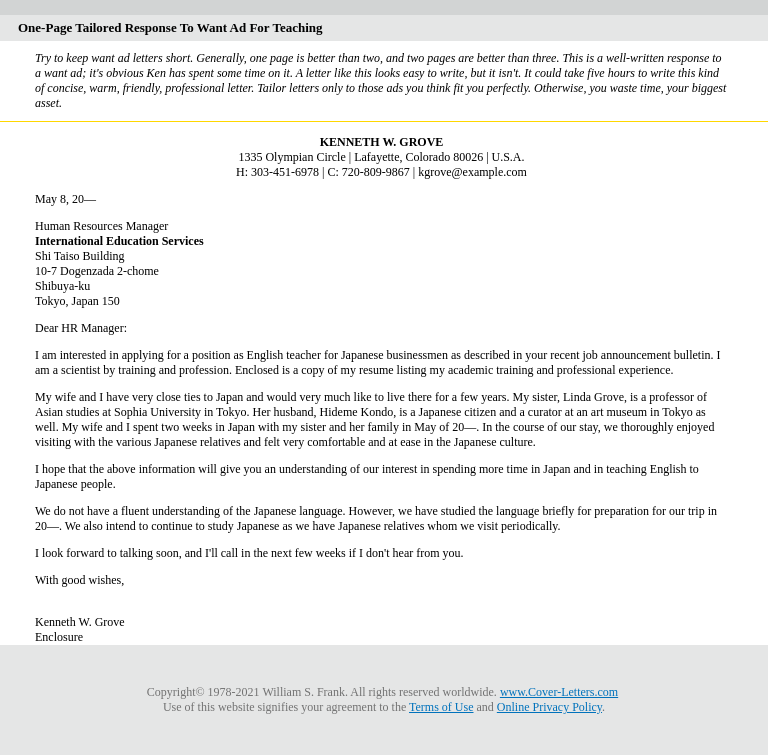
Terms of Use (441, 707)
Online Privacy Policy (549, 707)
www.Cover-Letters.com (559, 692)
